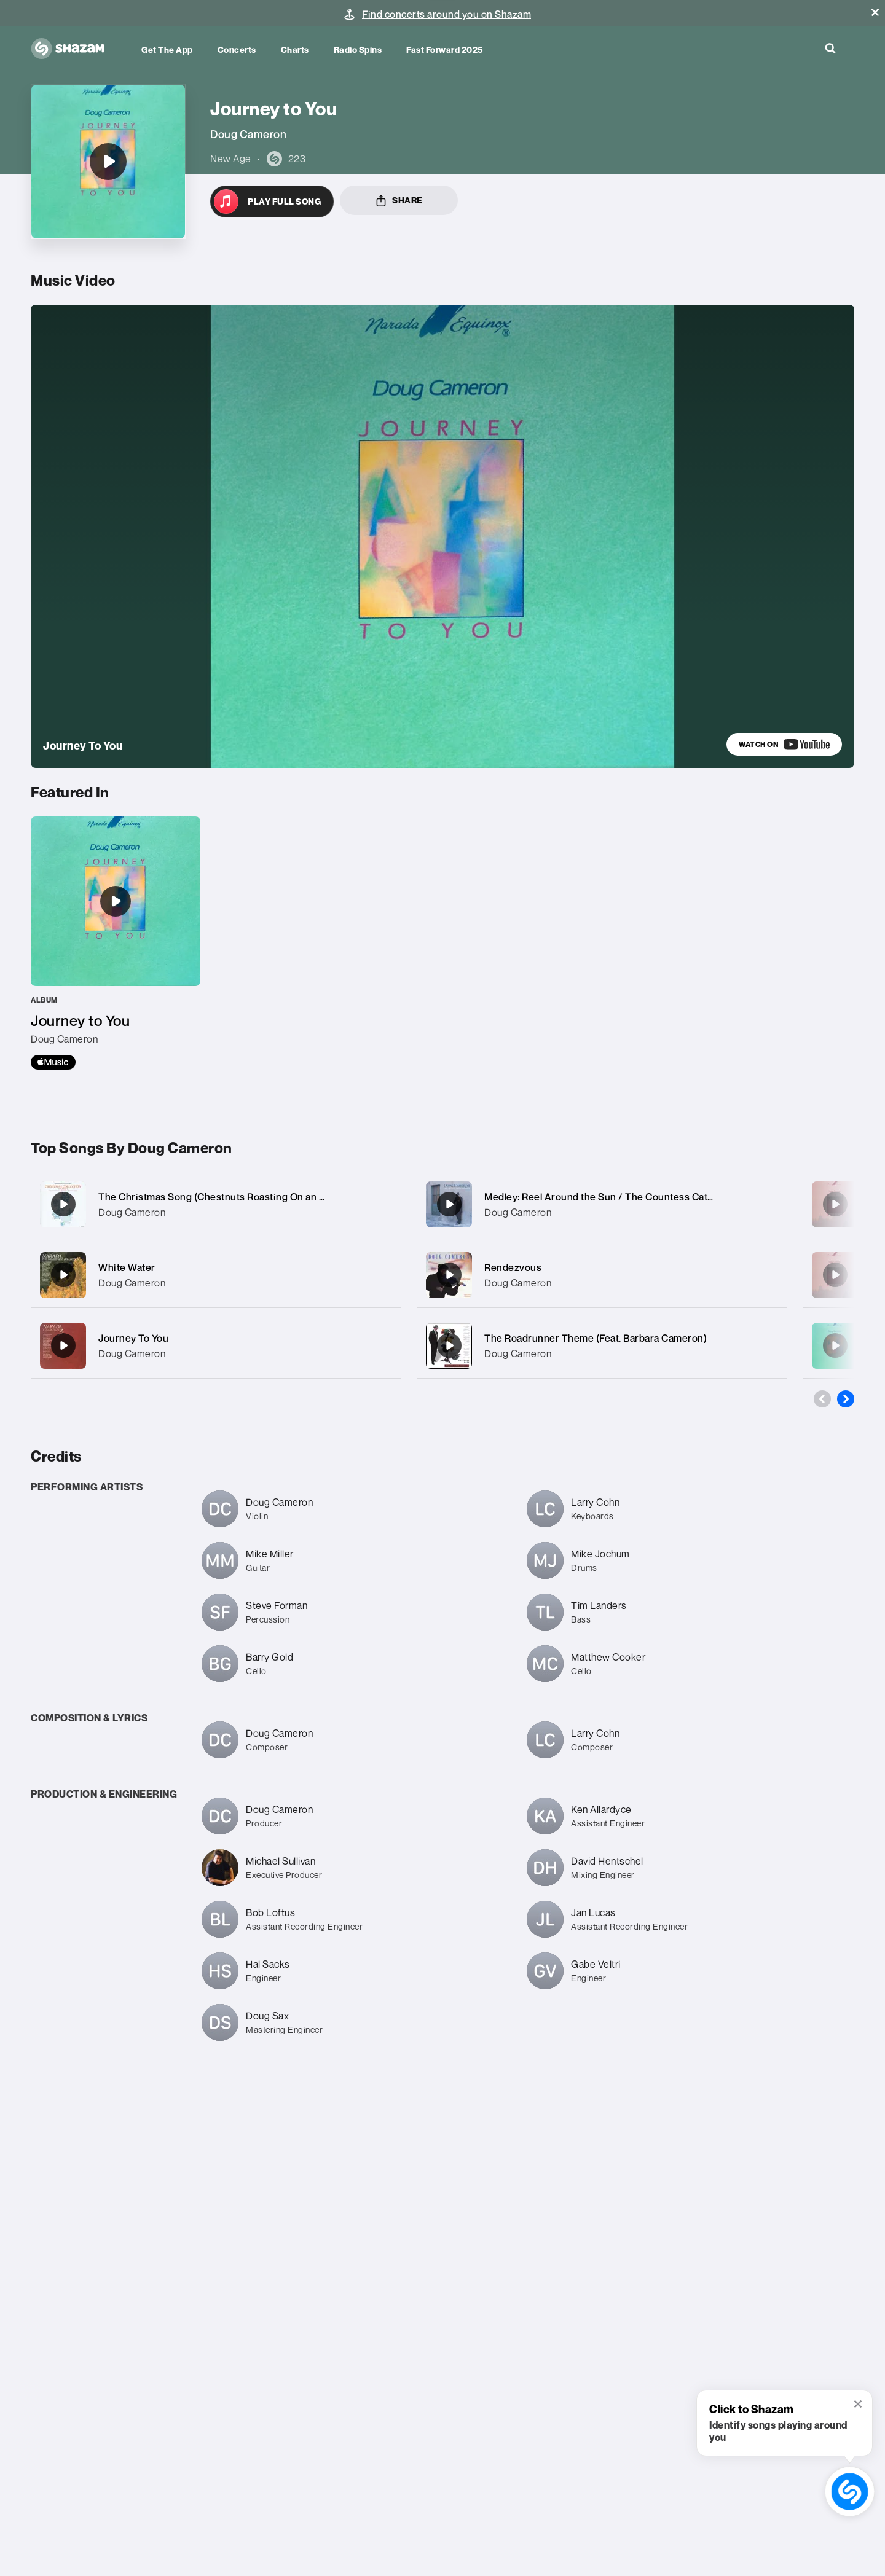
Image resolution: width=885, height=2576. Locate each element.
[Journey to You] (108, 161)
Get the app (167, 49)
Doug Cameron (131, 1212)
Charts (295, 49)
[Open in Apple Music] (272, 201)
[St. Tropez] (835, 1275)
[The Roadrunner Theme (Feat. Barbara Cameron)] (602, 1345)
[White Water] (216, 1275)
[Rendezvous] (602, 1275)
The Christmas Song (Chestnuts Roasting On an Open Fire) (233, 1197)
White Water (126, 1267)
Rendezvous (512, 1267)
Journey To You (133, 1338)
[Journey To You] (216, 1345)
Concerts (237, 49)
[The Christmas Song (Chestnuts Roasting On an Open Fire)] (216, 1204)
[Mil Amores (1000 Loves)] (835, 1204)
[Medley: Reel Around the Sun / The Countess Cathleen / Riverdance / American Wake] (602, 1204)
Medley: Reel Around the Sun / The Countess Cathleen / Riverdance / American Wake (679, 1197)
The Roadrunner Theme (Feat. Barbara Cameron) (595, 1338)
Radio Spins (358, 49)
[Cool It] (835, 1345)
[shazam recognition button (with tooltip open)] (850, 2491)
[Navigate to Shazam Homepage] (74, 49)
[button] (875, 12)
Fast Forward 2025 (444, 49)
